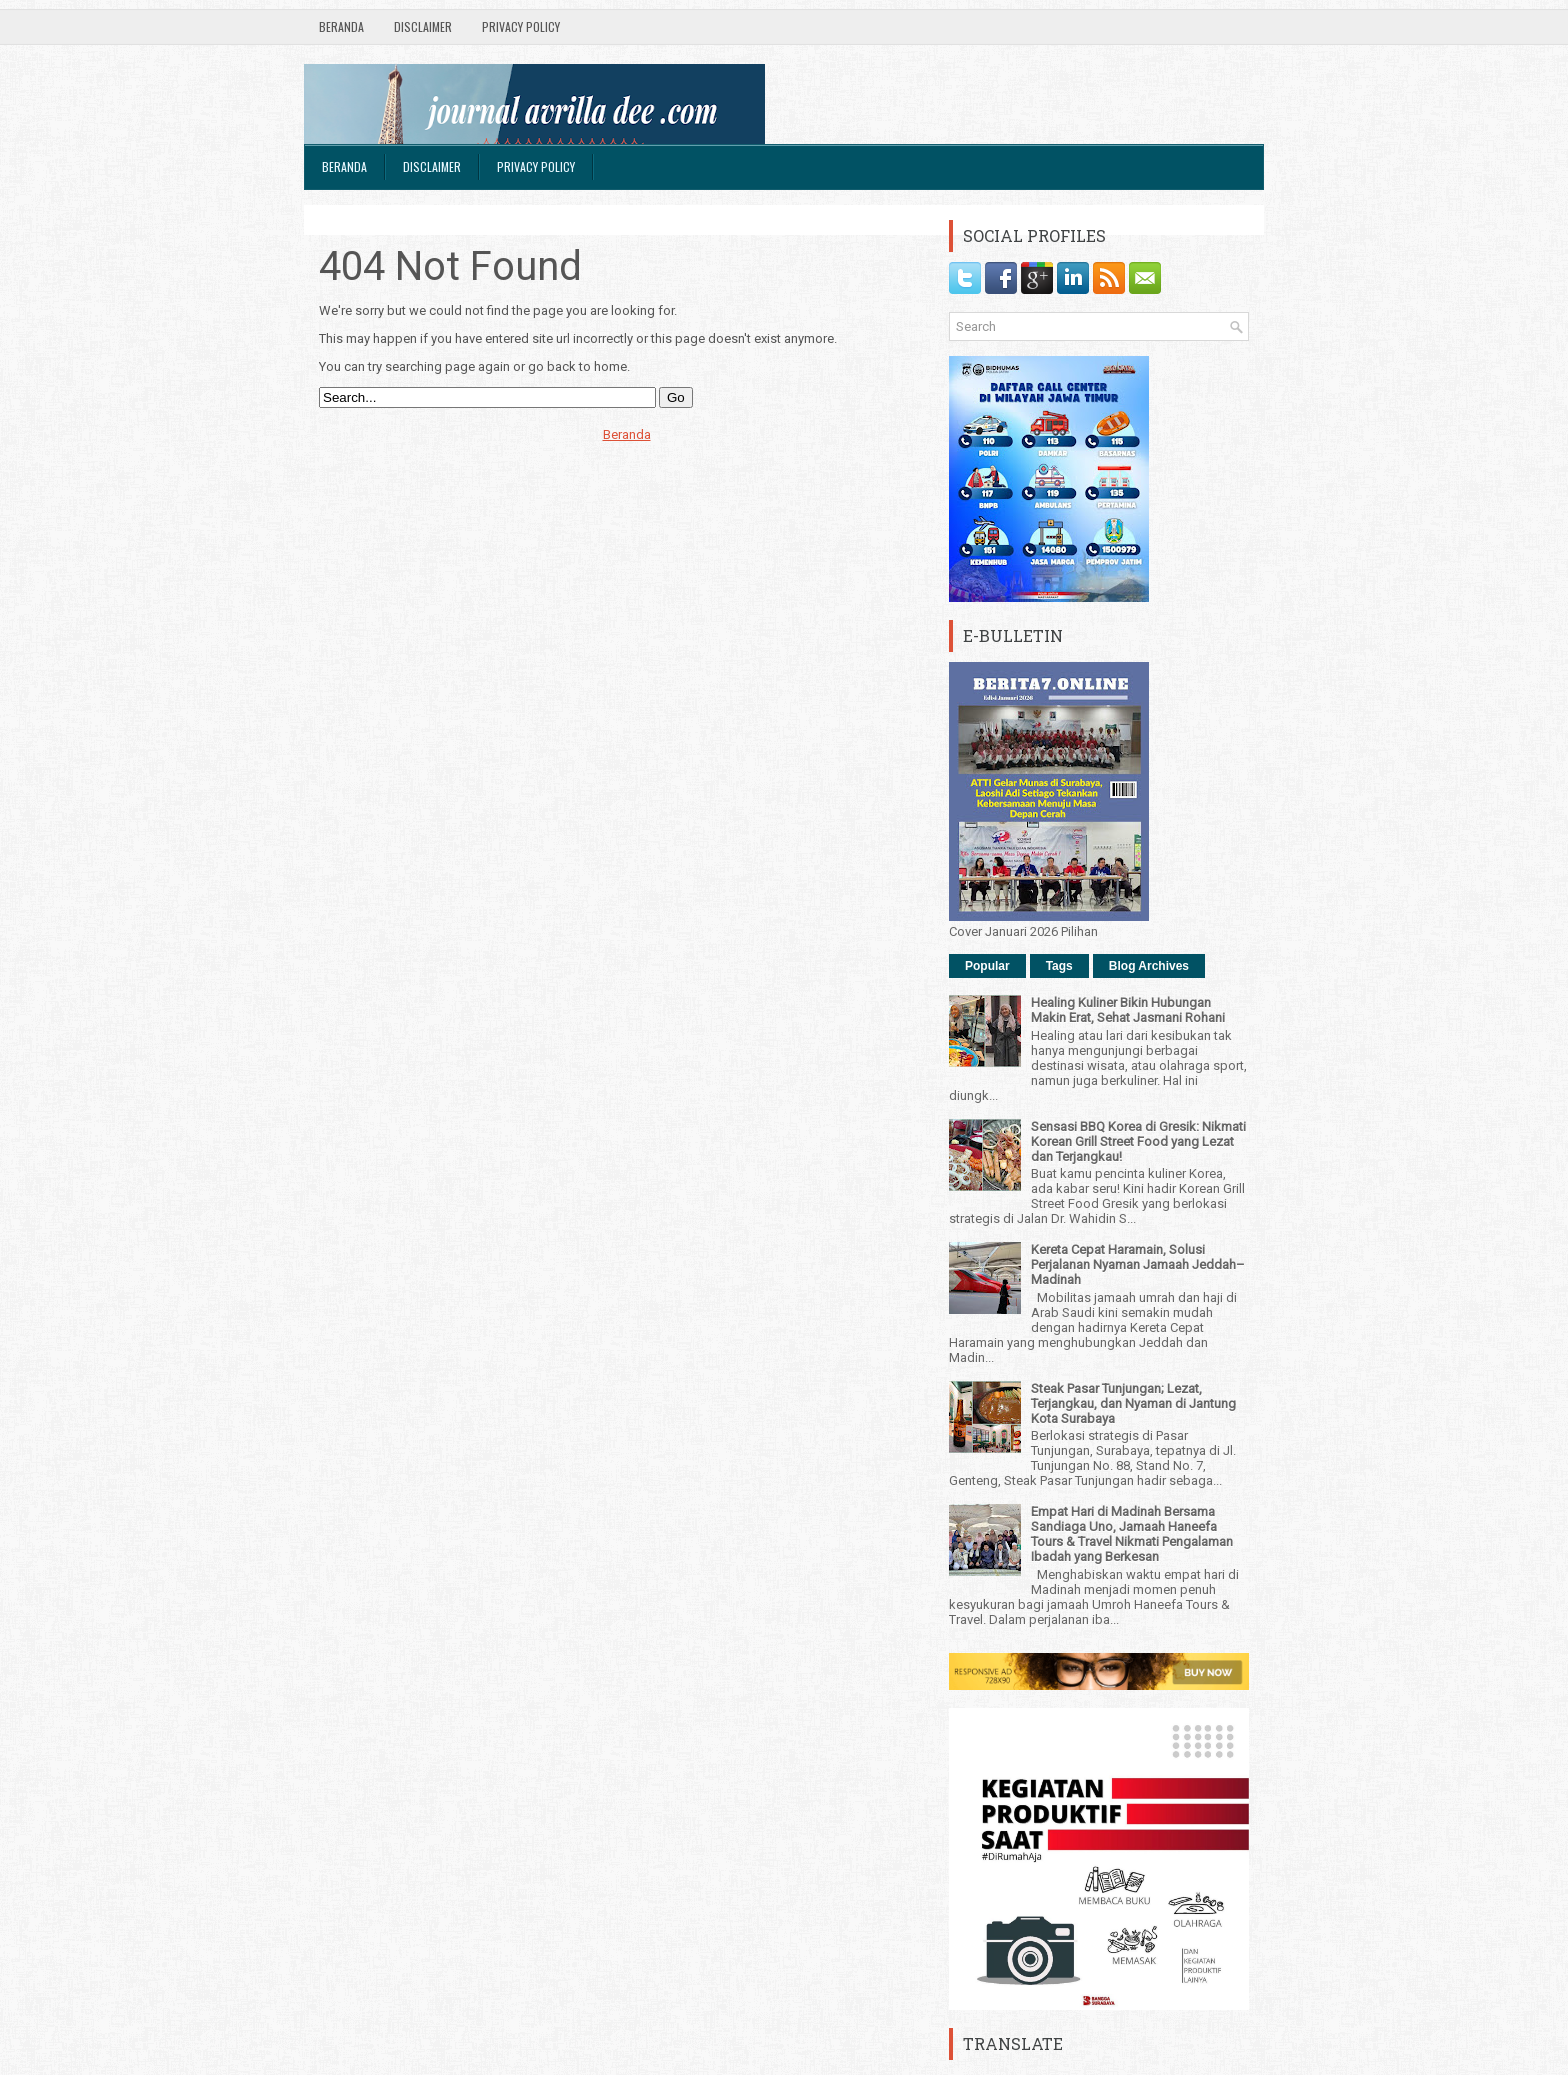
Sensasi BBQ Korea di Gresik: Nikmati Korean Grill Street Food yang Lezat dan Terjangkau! (1138, 1141)
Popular (987, 966)
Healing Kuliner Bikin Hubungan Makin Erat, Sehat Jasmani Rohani (1128, 1010)
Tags (1059, 966)
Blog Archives (1149, 966)
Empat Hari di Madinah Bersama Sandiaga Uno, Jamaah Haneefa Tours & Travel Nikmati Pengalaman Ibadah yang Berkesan (1132, 1534)
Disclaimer (423, 26)
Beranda (341, 26)
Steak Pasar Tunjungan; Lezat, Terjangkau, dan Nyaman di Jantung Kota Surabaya (1133, 1403)
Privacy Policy (521, 26)
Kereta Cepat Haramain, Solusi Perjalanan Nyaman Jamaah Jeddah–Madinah (1138, 1264)
